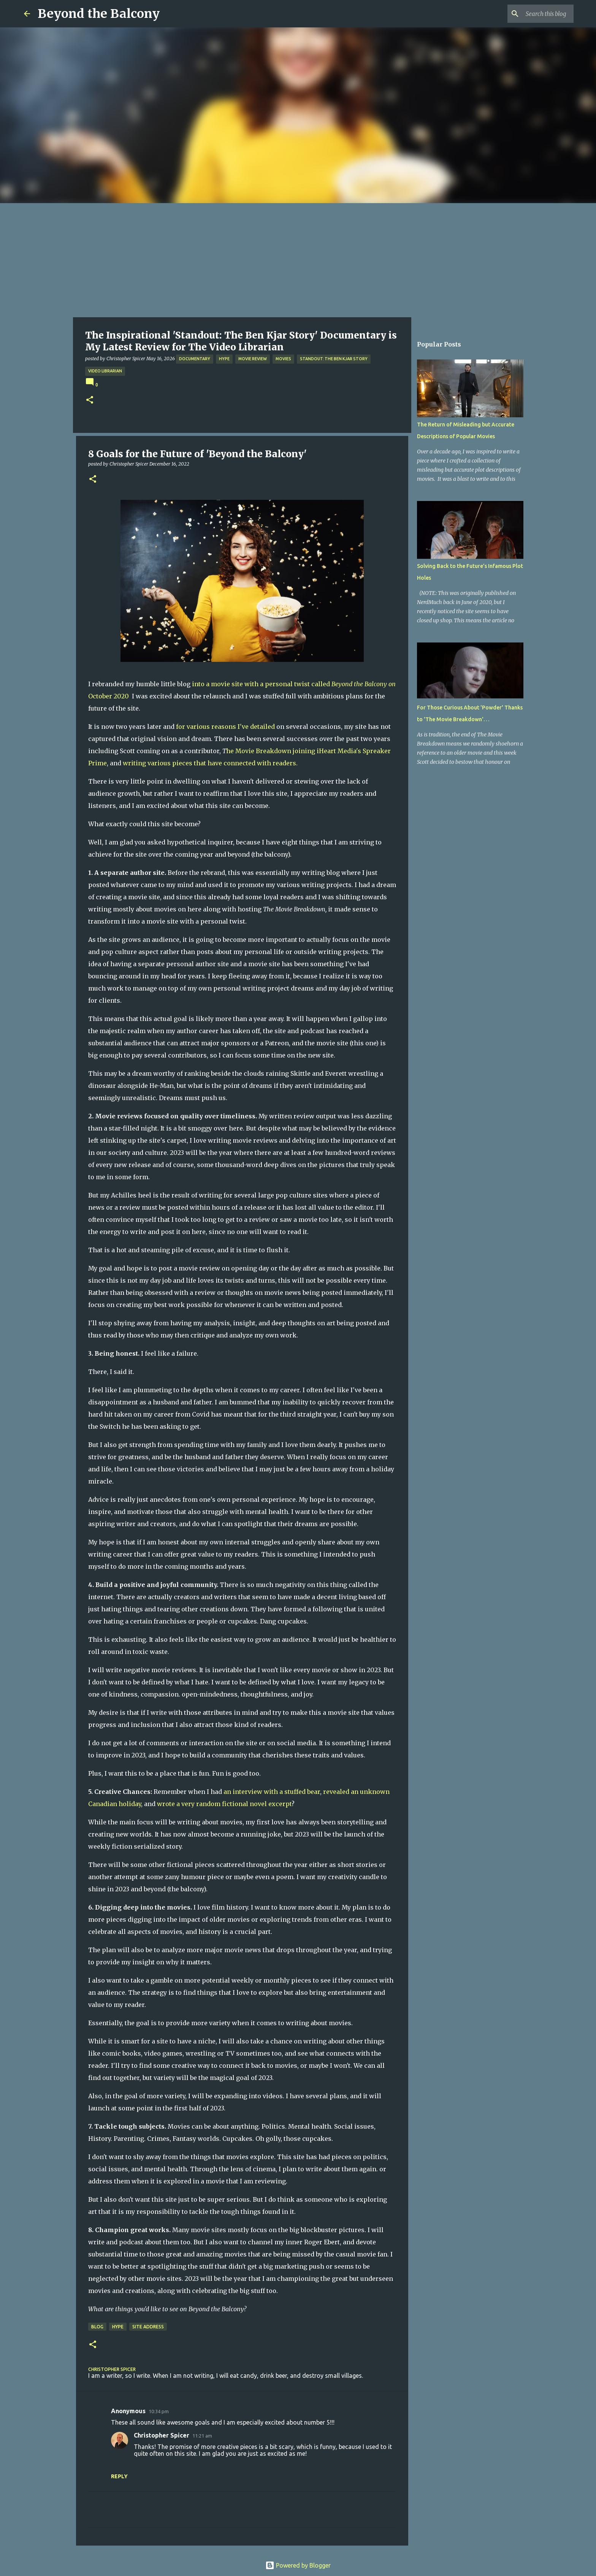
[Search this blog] (534, 14)
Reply (119, 2476)
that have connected (224, 763)
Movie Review (252, 358)
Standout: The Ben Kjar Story (334, 358)
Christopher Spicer (161, 2435)
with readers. (277, 763)
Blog (97, 2326)
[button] (89, 400)
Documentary (194, 358)
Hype (224, 358)
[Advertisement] (298, 260)
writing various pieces (157, 763)
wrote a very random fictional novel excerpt (224, 1804)
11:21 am (202, 2435)
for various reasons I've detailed (225, 726)
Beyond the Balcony (99, 13)
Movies (283, 358)
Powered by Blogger (298, 2565)
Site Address (148, 2326)
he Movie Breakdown (259, 751)
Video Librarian (105, 371)
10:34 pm (159, 2411)
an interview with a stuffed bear (272, 1791)
